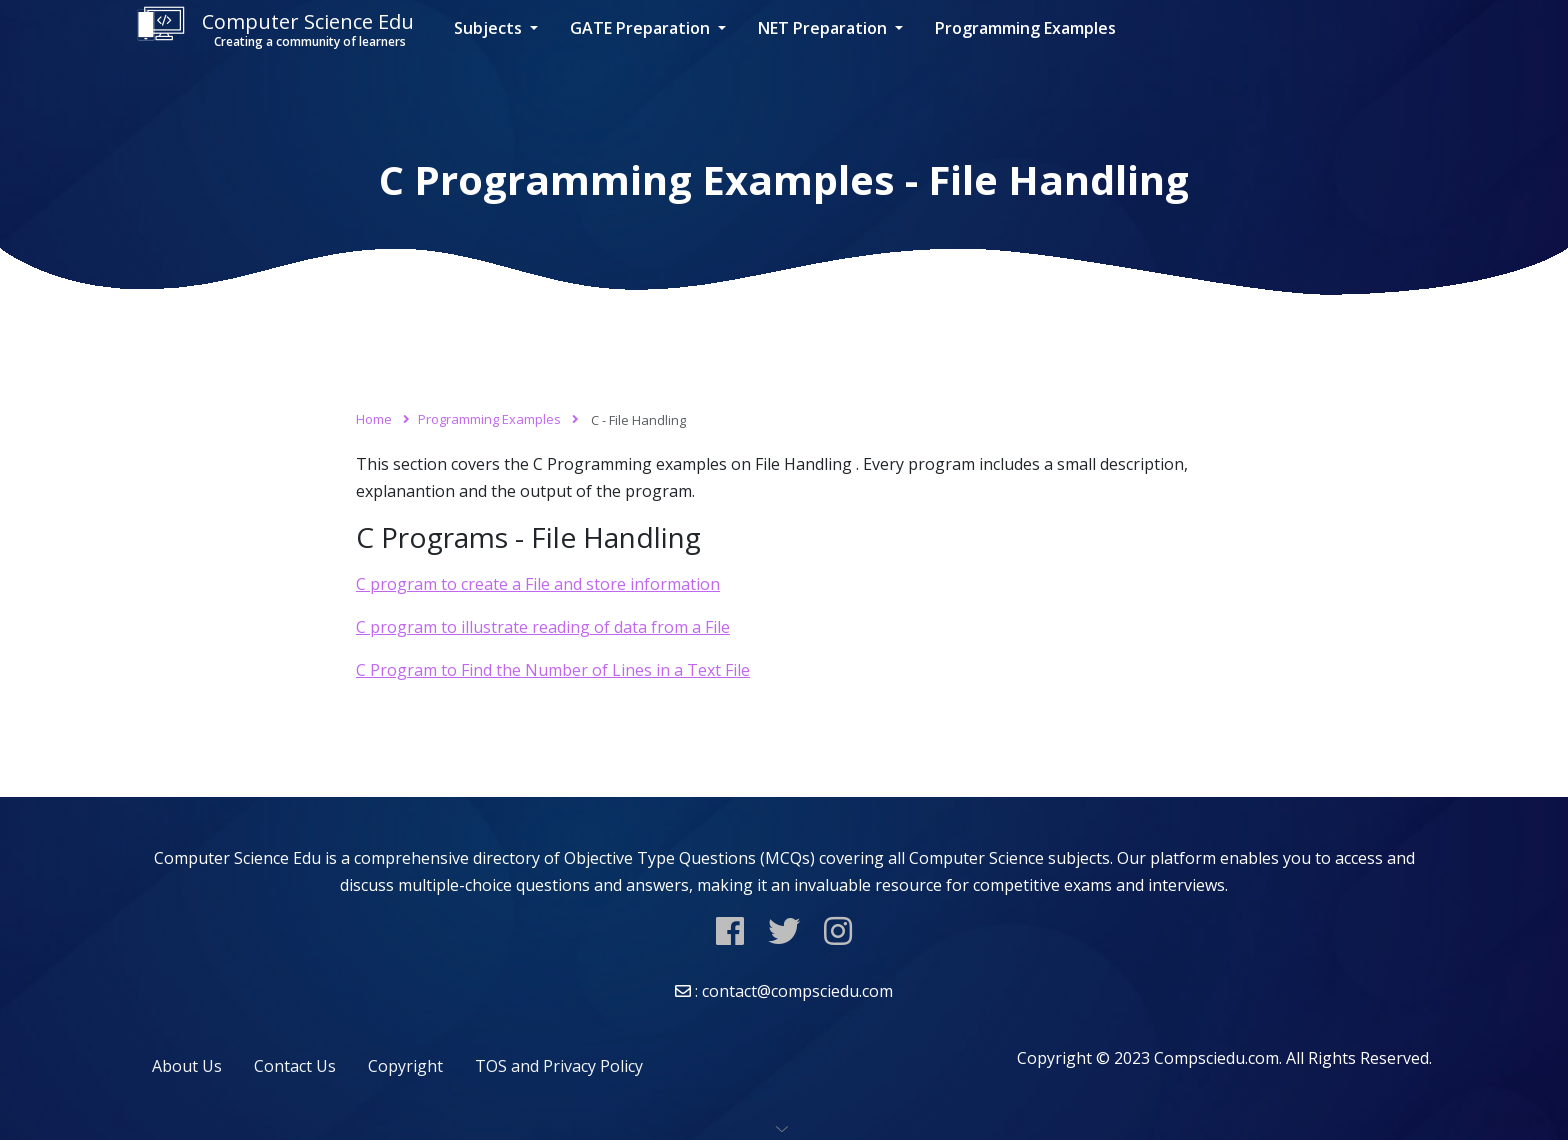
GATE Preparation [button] (642, 28)
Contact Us (295, 1066)
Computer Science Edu (275, 28)
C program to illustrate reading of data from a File (543, 627)
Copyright (405, 1066)
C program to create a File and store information (538, 584)
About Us (187, 1066)
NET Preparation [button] (824, 28)
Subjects (490, 28)
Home (374, 419)
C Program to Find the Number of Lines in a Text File (553, 670)
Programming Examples (1025, 28)
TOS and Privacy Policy (559, 1066)
